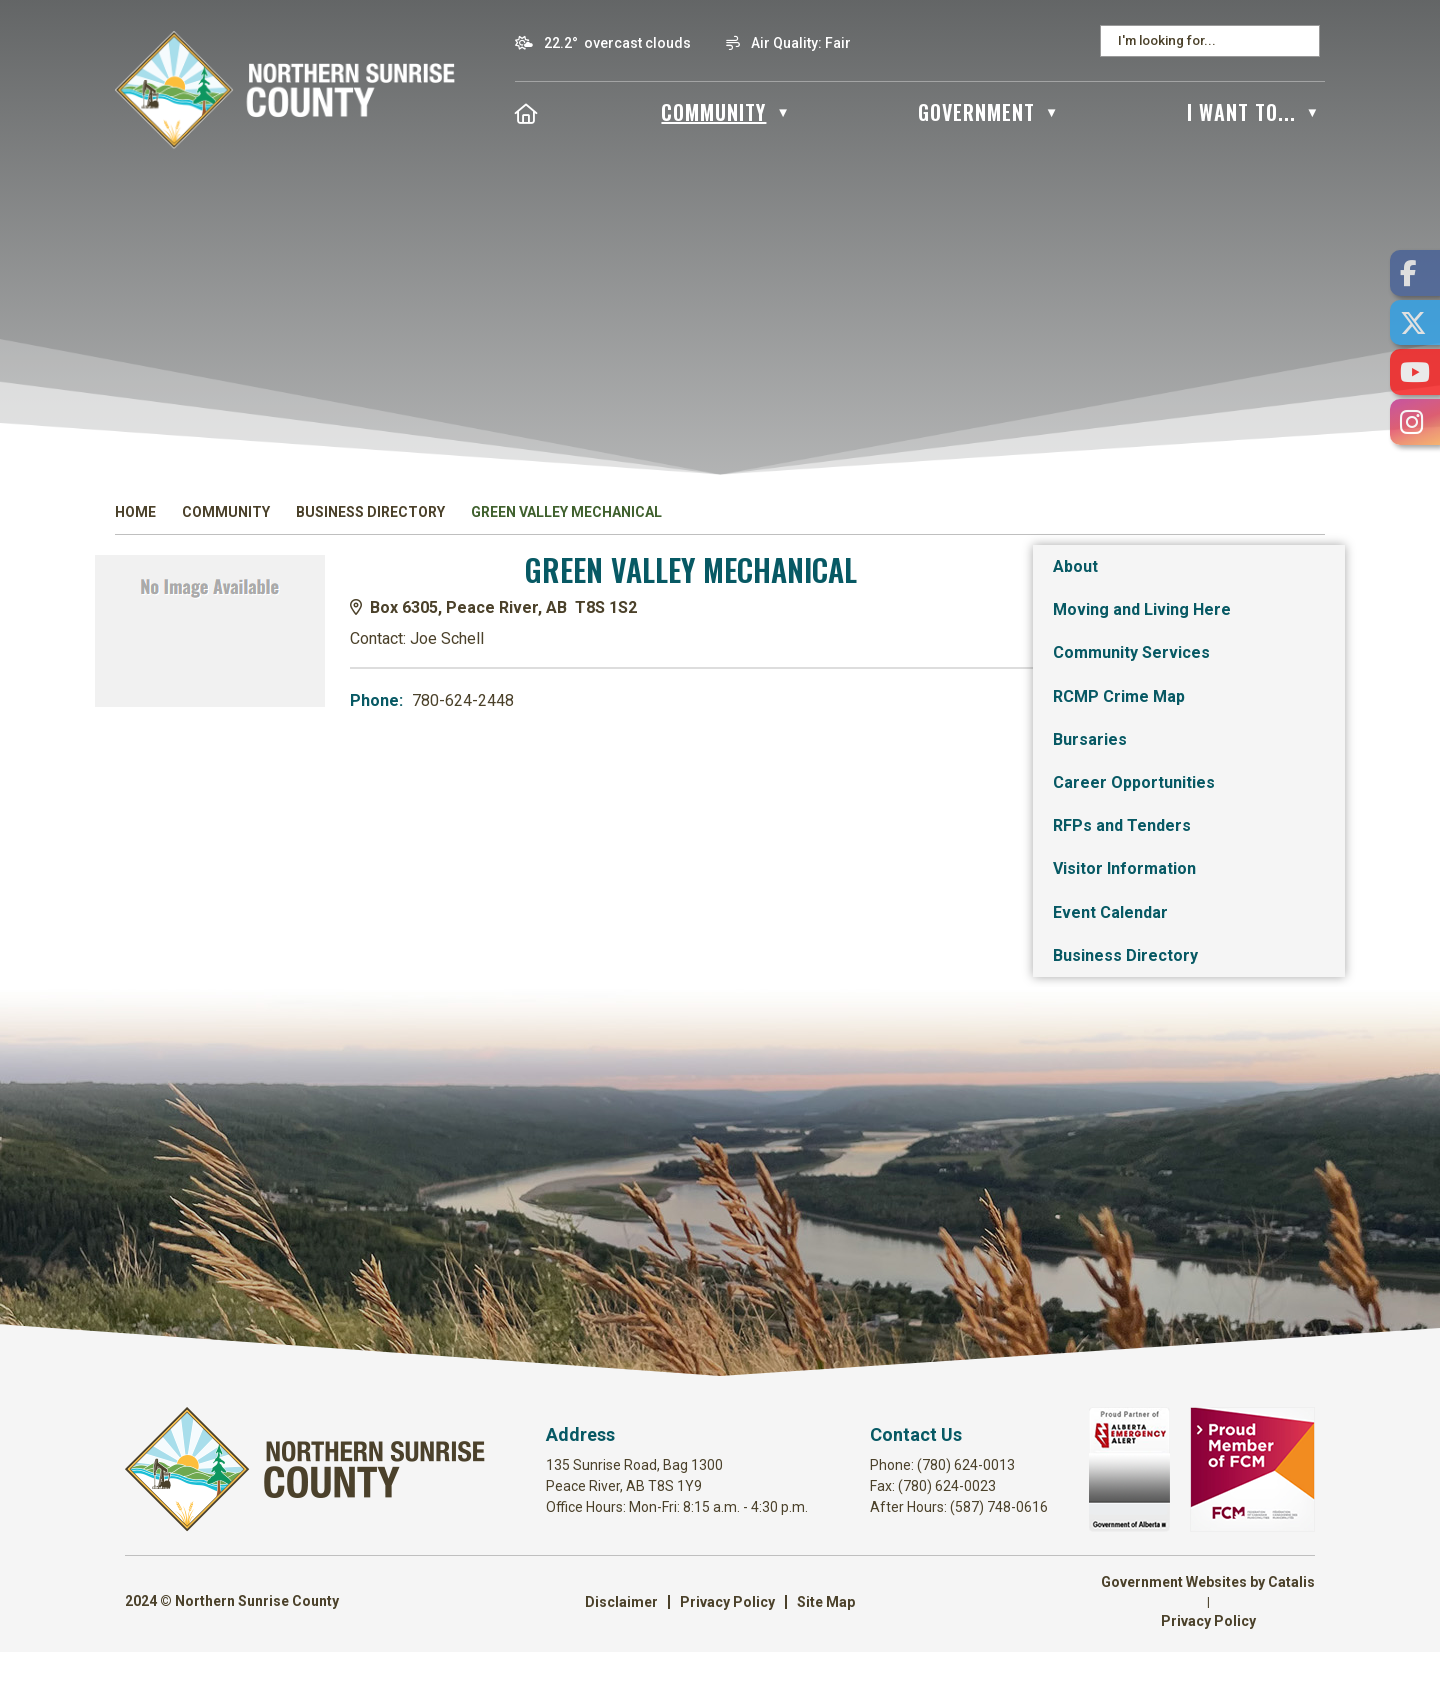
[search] (1203, 40)
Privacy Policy (727, 1642)
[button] (1304, 41)
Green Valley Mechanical (566, 512)
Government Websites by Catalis (1208, 1622)
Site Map (826, 1642)
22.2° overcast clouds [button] (617, 43)
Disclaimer (621, 1642)
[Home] (527, 112)
